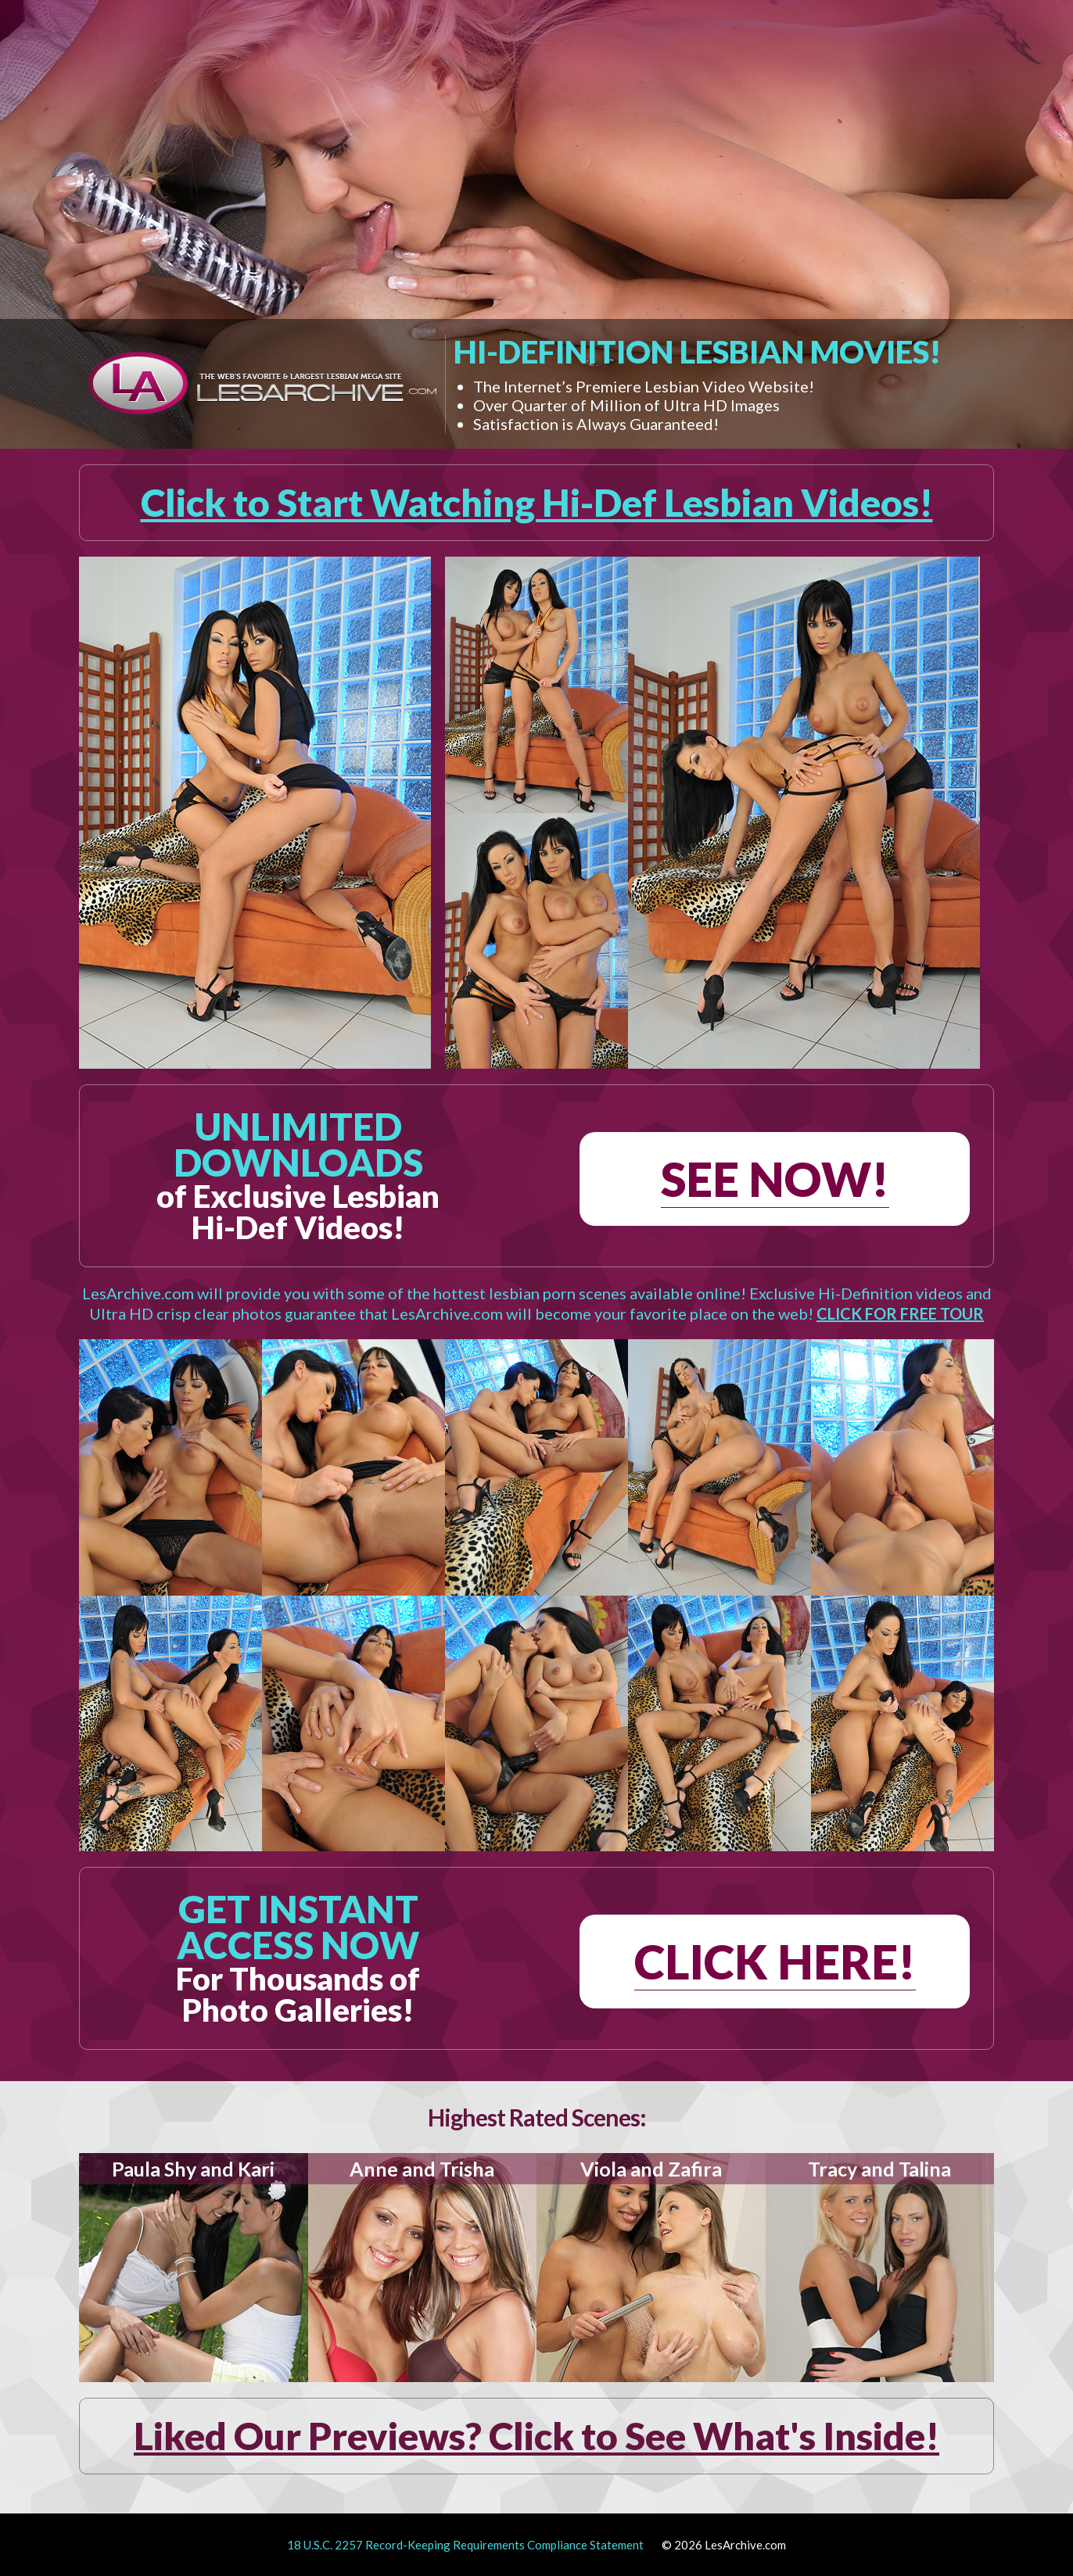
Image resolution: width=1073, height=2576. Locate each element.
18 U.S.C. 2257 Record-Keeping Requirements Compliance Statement (465, 2545)
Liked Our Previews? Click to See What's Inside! (536, 2435)
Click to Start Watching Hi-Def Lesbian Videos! (537, 502)
